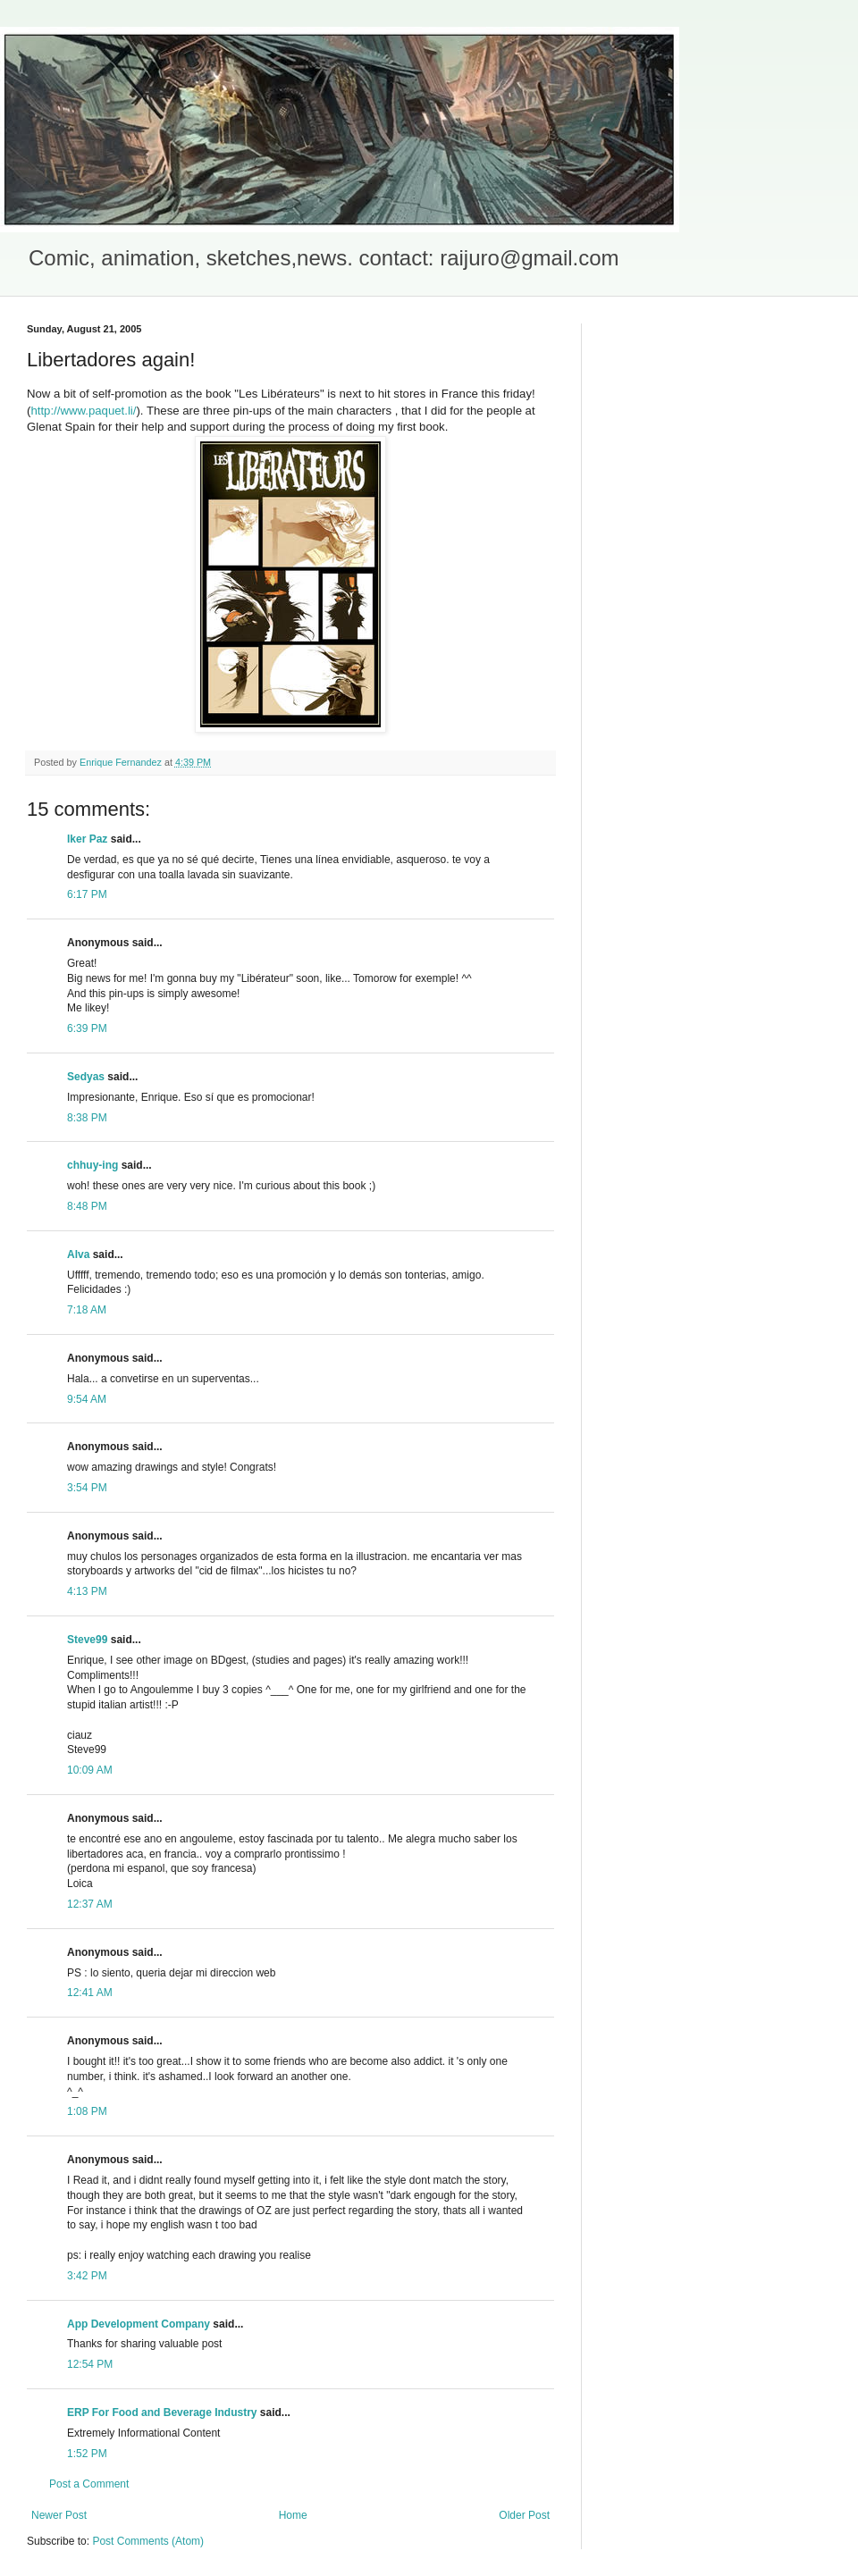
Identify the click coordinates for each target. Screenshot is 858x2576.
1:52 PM (87, 2453)
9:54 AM (86, 1399)
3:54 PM (87, 1487)
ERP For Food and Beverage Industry (162, 2412)
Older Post (524, 2515)
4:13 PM (87, 1591)
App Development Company (138, 2324)
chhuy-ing (92, 1165)
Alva (78, 1254)
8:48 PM (87, 1206)
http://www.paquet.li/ (83, 410)
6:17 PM (87, 894)
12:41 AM (90, 1992)
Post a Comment (89, 2484)
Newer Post (59, 2515)
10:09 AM (90, 1770)
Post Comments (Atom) (148, 2541)
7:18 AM (86, 1310)
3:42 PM (87, 2276)
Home (293, 2515)
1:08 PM (87, 2111)
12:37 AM (90, 1904)
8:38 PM (87, 1118)
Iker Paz (87, 839)
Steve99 (87, 1639)
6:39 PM (87, 1028)
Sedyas (86, 1076)
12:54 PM (90, 2364)
